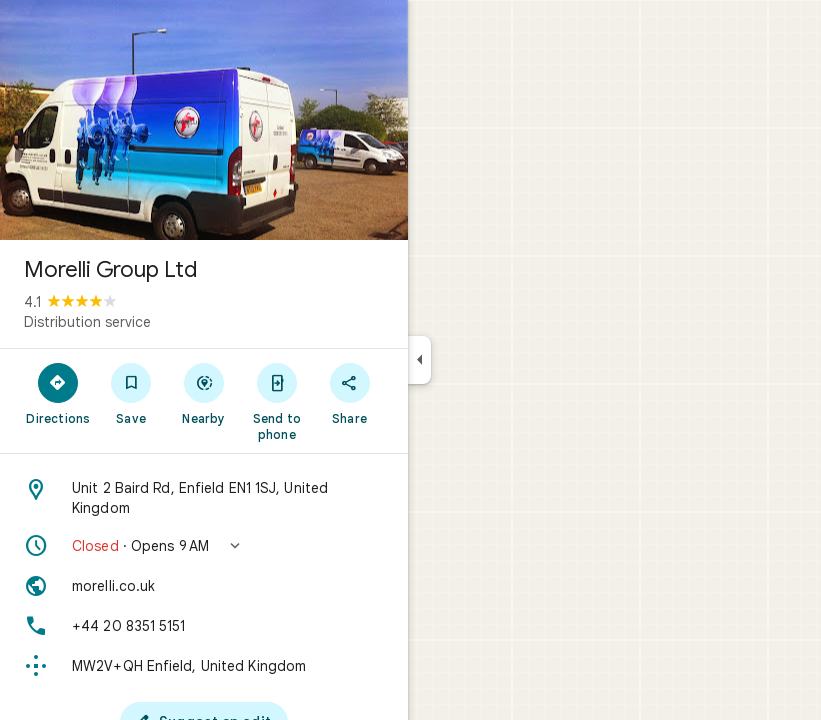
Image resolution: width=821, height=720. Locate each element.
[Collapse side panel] (419, 360)
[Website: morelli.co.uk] (204, 586)
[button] (204, 546)
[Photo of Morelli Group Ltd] (204, 120)
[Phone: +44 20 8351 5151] (204, 626)
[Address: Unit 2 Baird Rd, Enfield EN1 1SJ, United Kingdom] (204, 498)
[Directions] (58, 393)
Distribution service (87, 322)
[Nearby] (204, 393)
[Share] (349, 393)
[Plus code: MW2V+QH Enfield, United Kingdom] (204, 666)
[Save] (131, 393)
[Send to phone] (276, 401)
